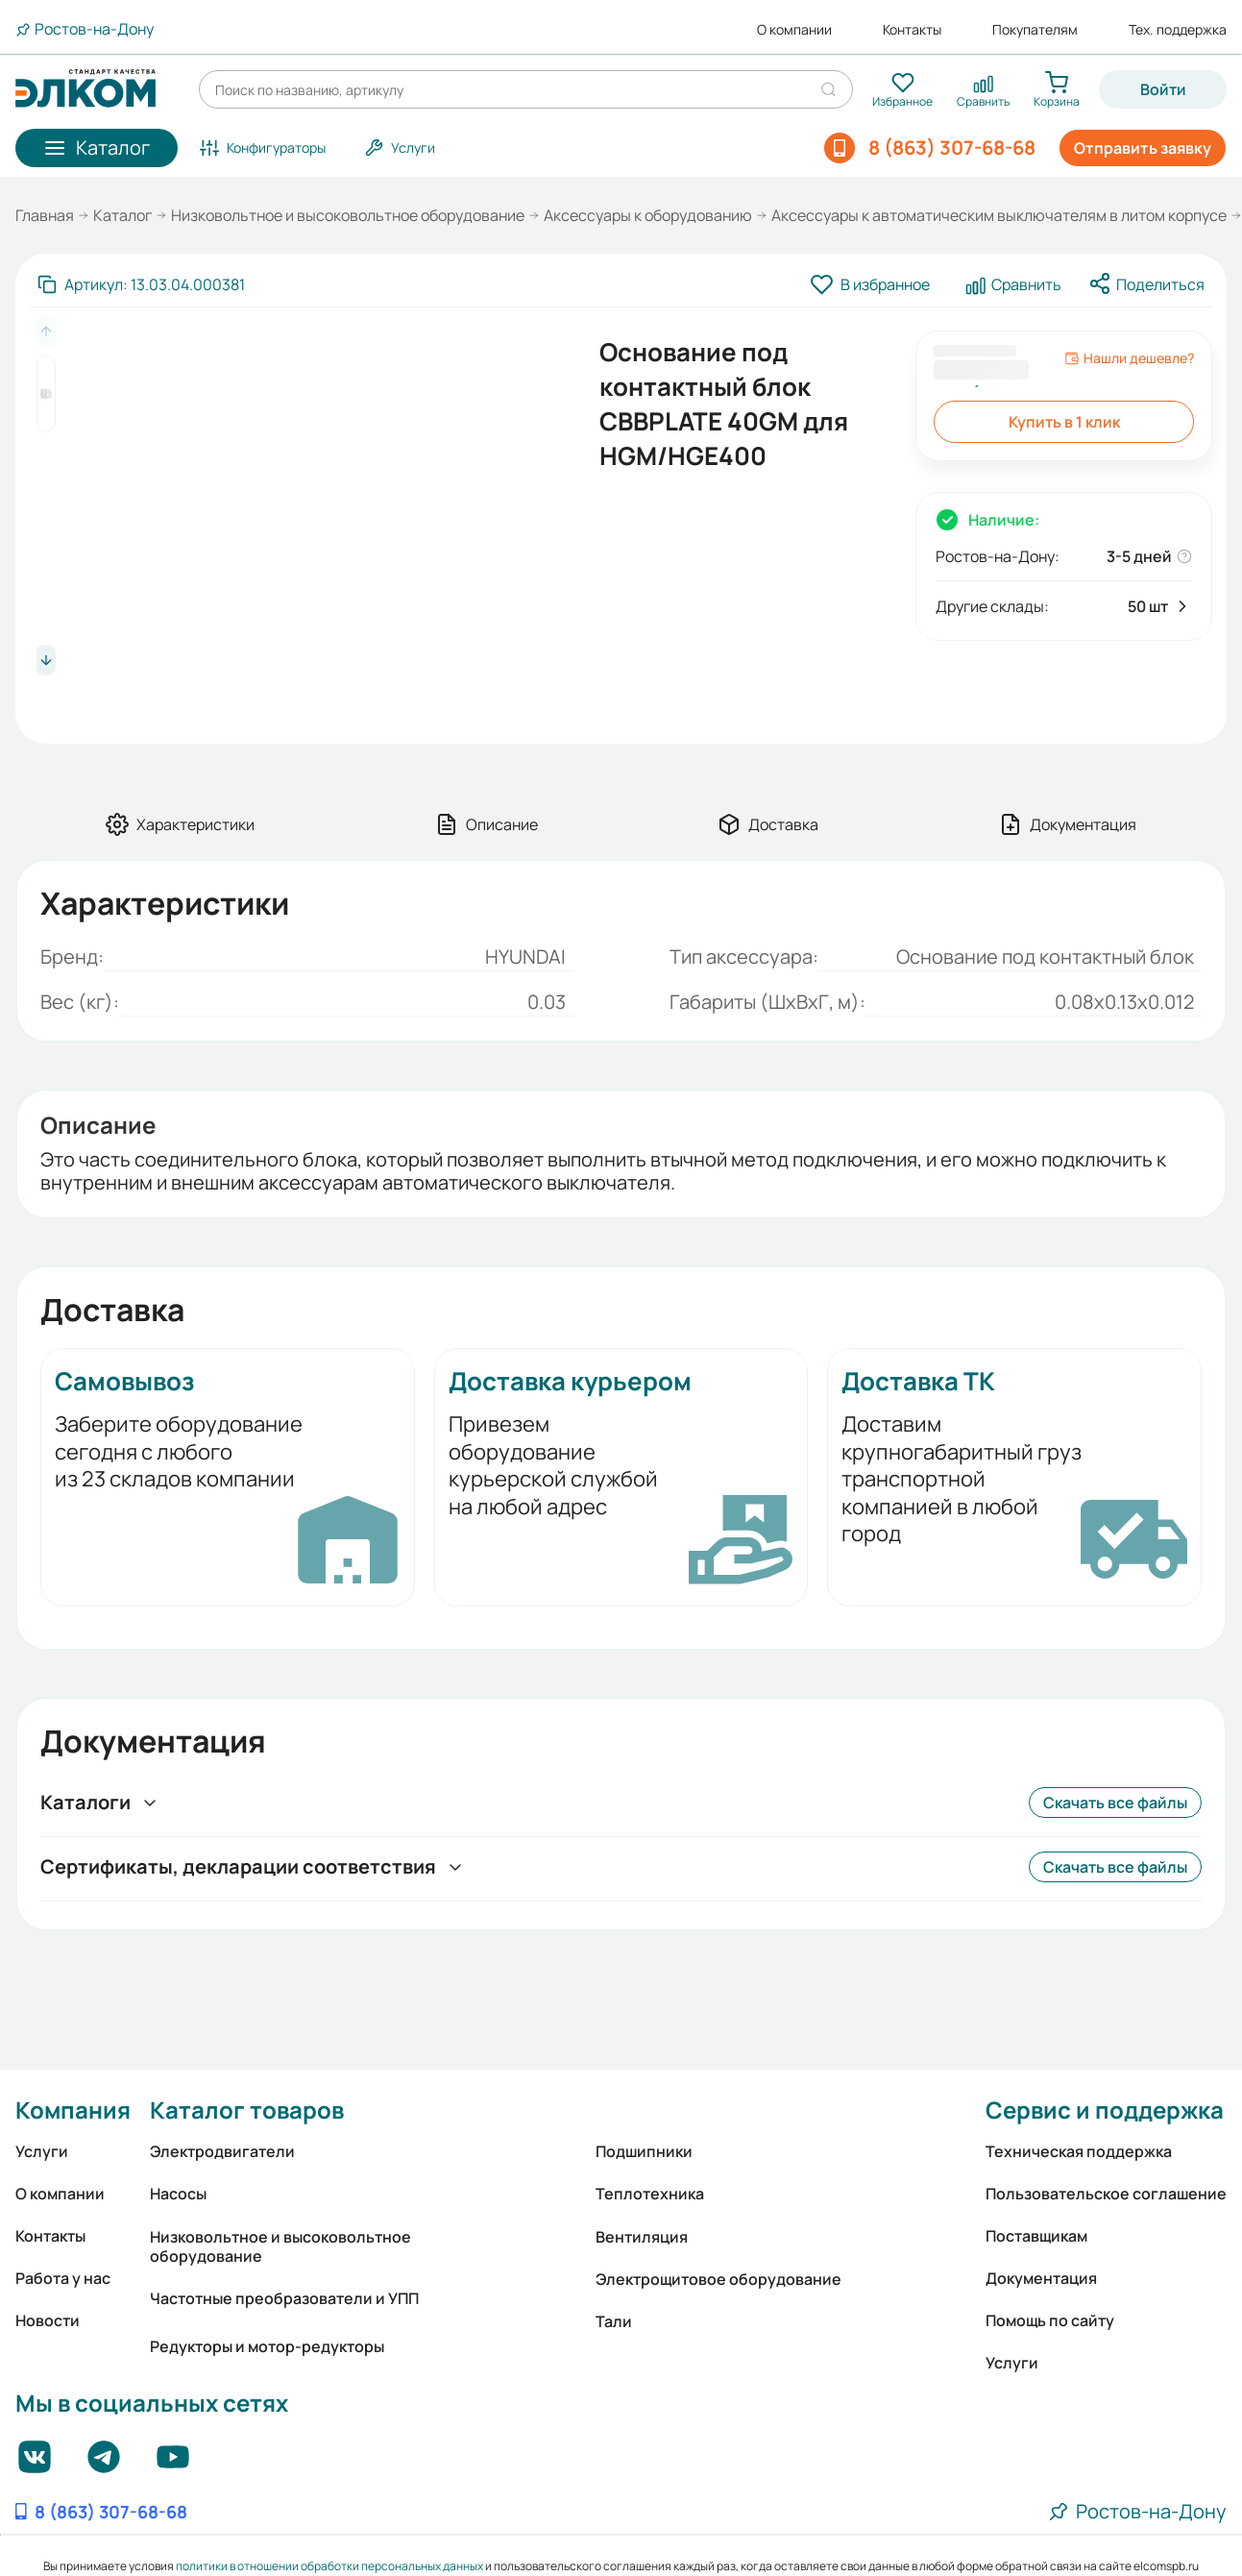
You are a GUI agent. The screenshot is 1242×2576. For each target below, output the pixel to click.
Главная (44, 215)
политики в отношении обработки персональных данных (329, 2566)
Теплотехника (650, 2193)
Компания (73, 2109)
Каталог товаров (247, 2109)
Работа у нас (62, 2278)
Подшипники (644, 2151)
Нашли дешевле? (1129, 358)
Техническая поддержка (1079, 2151)
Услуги (41, 2151)
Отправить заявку (1142, 148)
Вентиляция (642, 2236)
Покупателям (1035, 29)
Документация (1041, 2278)
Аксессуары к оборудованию (648, 215)
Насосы (178, 2193)
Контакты (912, 29)
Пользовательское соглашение (1106, 2193)
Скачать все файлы (1115, 1802)
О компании (794, 29)
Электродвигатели (222, 2151)
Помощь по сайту (1050, 2320)
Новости (47, 2320)
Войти (1163, 89)
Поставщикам (1036, 2235)
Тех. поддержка (1178, 29)
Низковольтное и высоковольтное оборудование (347, 215)
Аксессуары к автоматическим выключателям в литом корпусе (999, 215)
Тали (614, 2321)
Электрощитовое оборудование (718, 2279)
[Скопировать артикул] (141, 284)
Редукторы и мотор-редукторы (267, 2346)
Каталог (122, 215)
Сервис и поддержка (1105, 2109)
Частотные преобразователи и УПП (284, 2298)
